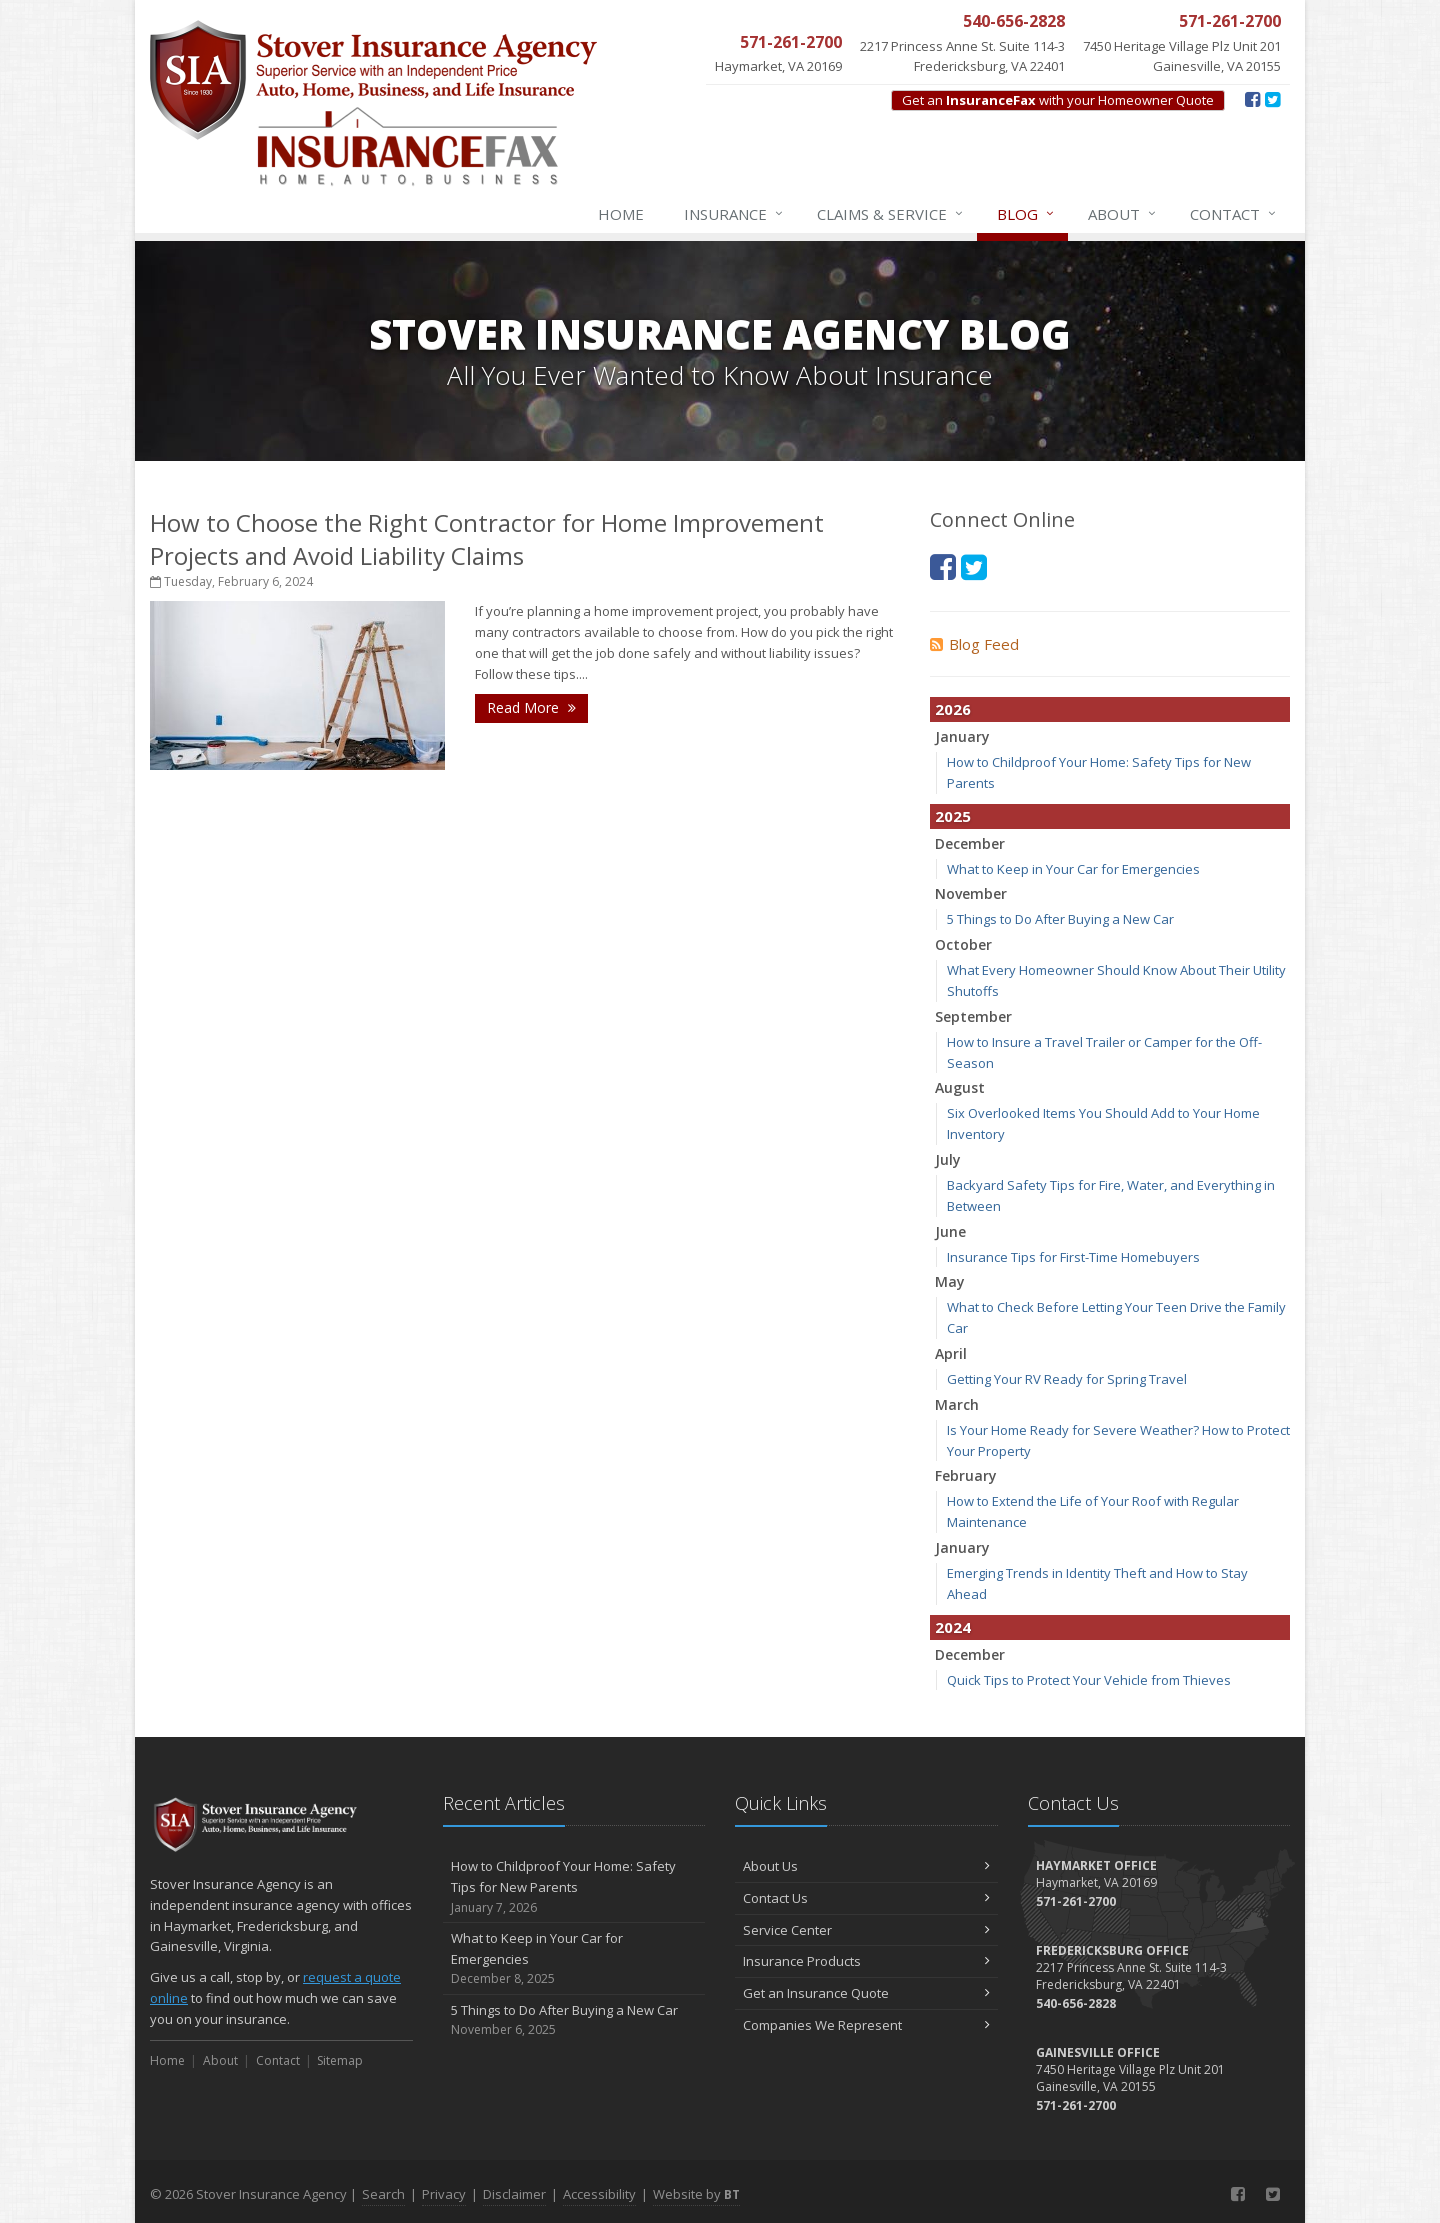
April (951, 1353)
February (966, 1475)
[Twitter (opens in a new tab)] (1272, 99)
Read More (531, 707)
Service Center (866, 1930)
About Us (866, 1866)
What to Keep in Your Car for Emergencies (1073, 869)
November (971, 893)
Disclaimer (514, 2194)
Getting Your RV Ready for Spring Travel (1067, 1379)
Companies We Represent (866, 2025)
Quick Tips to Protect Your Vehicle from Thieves (1089, 1680)
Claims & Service (891, 214)
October (963, 944)
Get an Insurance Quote (866, 1993)
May (950, 1281)
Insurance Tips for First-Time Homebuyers (1073, 1257)
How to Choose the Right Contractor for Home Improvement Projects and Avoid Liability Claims (487, 539)
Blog (1026, 214)
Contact (1234, 214)
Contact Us (866, 1898)
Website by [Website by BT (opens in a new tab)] (696, 2194)
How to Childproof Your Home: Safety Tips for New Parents (574, 1887)
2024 (953, 1627)
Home (621, 214)
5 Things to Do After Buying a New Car (1060, 919)
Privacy (444, 2194)
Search (383, 2194)
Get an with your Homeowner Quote (1058, 100)
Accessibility (599, 2194)
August (960, 1087)
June (950, 1231)
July (948, 1159)
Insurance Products (866, 1961)
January (962, 736)
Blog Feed (974, 644)
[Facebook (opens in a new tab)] (1252, 99)
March (957, 1404)
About (1123, 214)
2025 (953, 816)
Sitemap (340, 2060)
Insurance (734, 214)
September (973, 1016)
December (970, 843)
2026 (953, 709)
